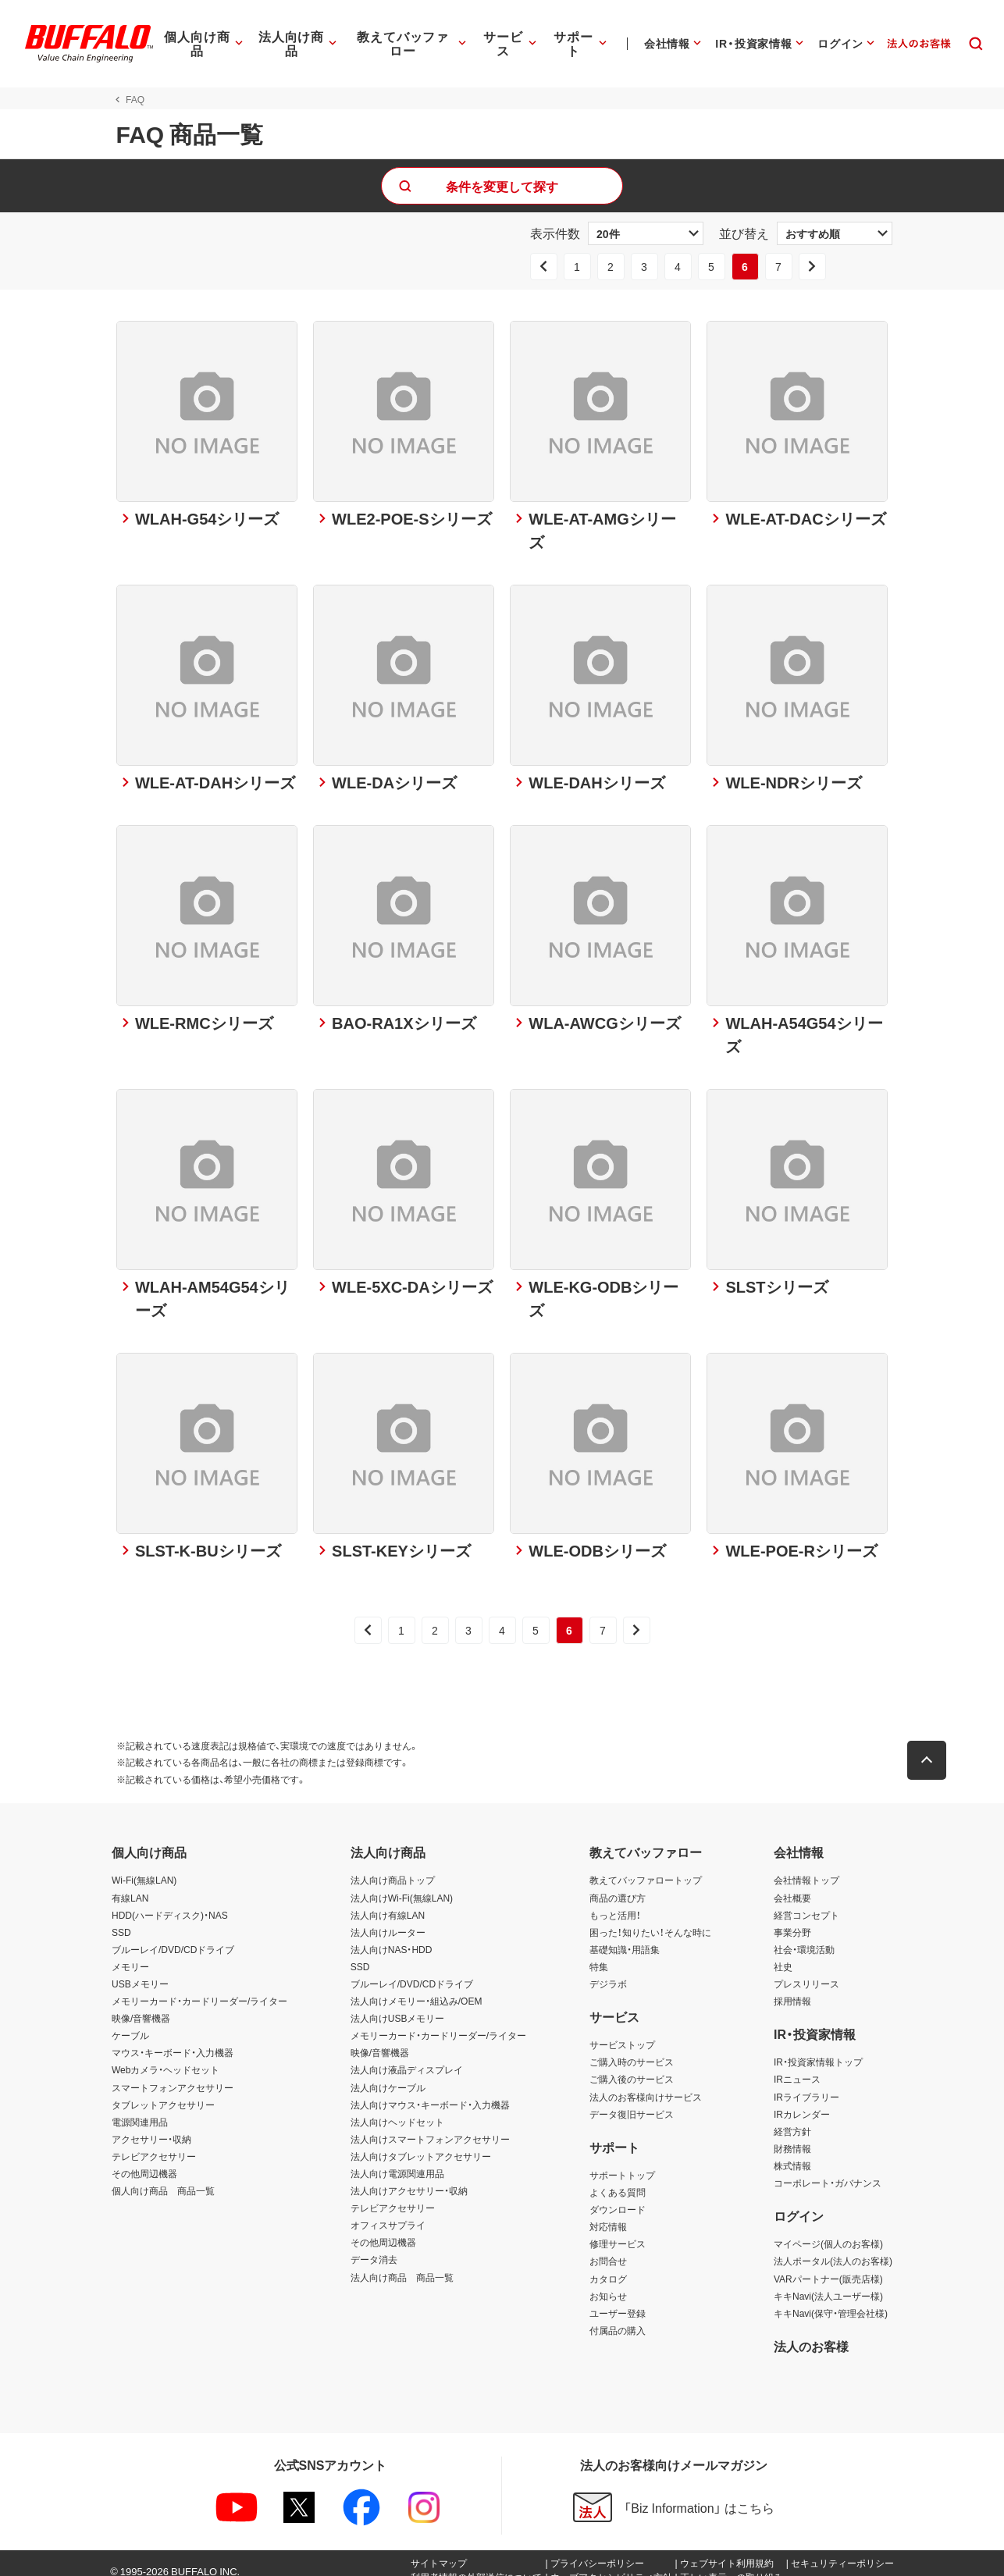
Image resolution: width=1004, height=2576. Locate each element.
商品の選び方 (617, 1884)
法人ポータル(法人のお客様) (833, 2247)
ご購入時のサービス (631, 2048)
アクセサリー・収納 (151, 2126)
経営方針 (792, 2118)
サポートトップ (622, 2161)
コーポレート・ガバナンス (827, 2169)
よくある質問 (617, 2179)
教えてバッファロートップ (645, 1866)
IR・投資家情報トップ (818, 2048)
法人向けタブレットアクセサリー (421, 2143)
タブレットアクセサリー (163, 2091)
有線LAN (130, 1884)
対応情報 (608, 2213)
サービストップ (622, 2031)
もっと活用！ (615, 1902)
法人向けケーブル (388, 2074)
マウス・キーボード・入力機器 (172, 2039)
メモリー (130, 1953)
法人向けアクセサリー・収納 (409, 2177)
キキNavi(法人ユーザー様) (828, 2282)
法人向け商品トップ (393, 1866)
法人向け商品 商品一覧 (402, 2264)
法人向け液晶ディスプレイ (407, 2056)
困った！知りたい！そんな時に (650, 1919)
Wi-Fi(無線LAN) (144, 1866)
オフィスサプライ (388, 2211)
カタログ (608, 2265)
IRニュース (797, 2065)
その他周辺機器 (144, 2160)
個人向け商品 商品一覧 (163, 2177)
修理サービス (617, 2230)
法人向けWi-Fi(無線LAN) (402, 1884)
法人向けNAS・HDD (392, 1936)
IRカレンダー (802, 2101)
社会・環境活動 (804, 1936)
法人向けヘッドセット (397, 2108)
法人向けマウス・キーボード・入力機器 (430, 2091)
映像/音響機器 (141, 2005)
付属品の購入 (617, 2317)
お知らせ (608, 2282)
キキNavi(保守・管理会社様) (831, 2300)
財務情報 (792, 2135)
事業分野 (792, 1919)
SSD (121, 1919)
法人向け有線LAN (388, 1902)
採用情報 (792, 1987)
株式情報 (792, 2152)
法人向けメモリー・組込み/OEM (416, 1987)
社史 (783, 1953)
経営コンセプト (806, 1902)
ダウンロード (617, 2196)
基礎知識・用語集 (624, 1936)
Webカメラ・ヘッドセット (165, 2056)
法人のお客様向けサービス (645, 2083)
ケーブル (130, 2022)
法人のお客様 (811, 2332)
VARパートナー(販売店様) (828, 2265)
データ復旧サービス (631, 2101)
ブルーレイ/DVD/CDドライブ (173, 1936)
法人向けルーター (388, 1919)
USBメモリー (140, 1970)
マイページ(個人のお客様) (828, 2230)
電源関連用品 (140, 2108)
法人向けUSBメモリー (398, 2005)
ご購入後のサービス (631, 2065)
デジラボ (608, 1970)
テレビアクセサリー (154, 2143)
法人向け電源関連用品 (397, 2160)
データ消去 (374, 2246)
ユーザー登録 (617, 2300)
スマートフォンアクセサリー (172, 2074)
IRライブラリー (806, 2083)
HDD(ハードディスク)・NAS (170, 1902)
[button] (931, 1747)
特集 (598, 1953)
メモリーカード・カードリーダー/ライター (199, 1987)
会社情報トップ (806, 1866)
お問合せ (608, 2247)
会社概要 (792, 1884)
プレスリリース (806, 1970)
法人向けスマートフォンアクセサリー (430, 2126)
